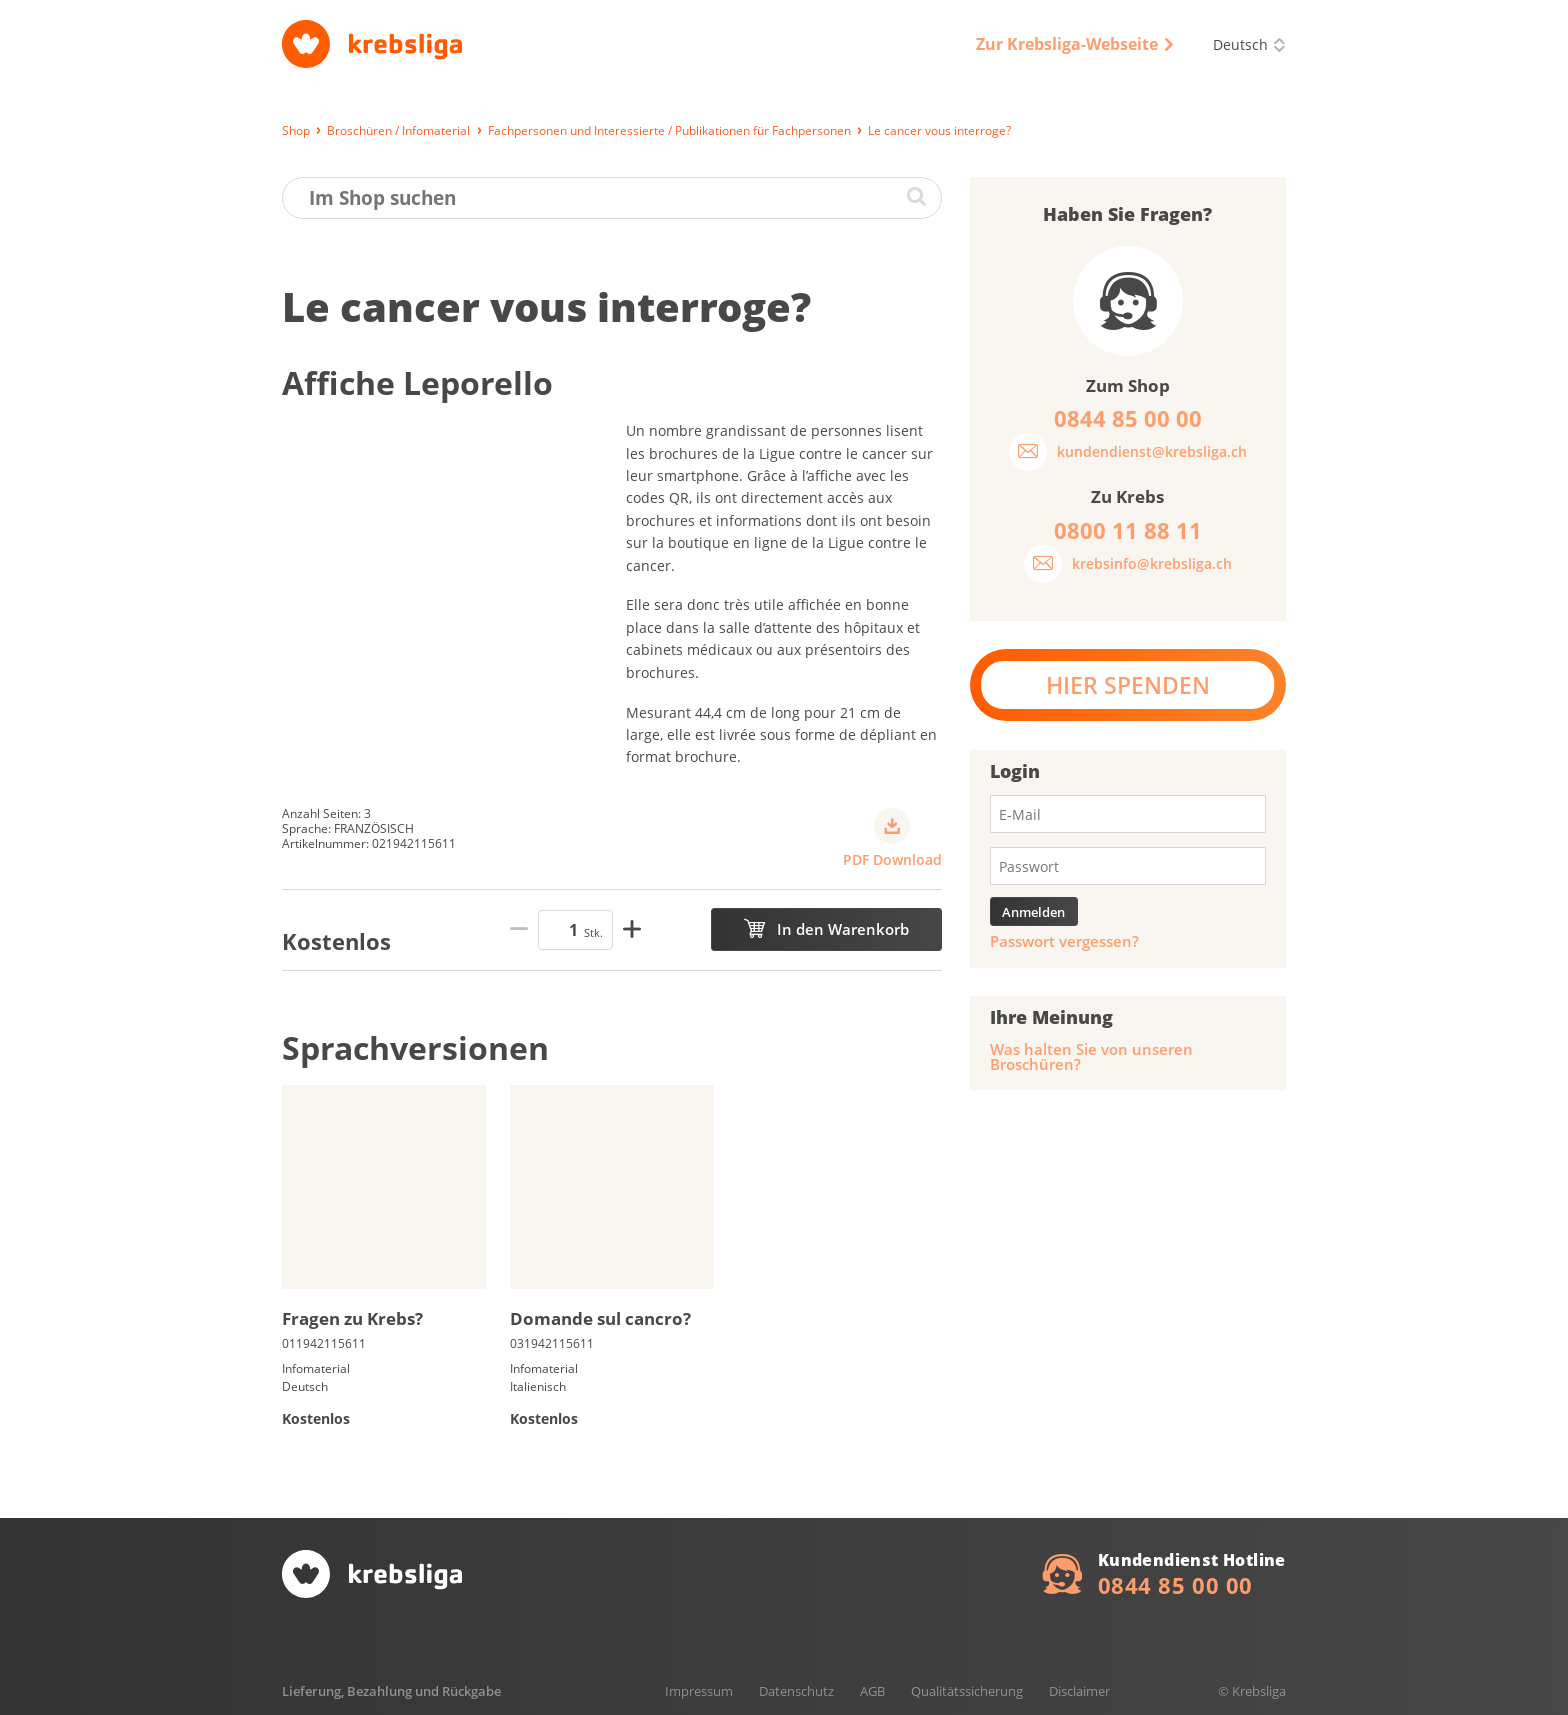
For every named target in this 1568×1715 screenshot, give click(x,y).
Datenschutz (796, 1691)
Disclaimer (1079, 1691)
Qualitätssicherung (967, 1691)
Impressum (699, 1691)
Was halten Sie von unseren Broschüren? (1091, 1057)
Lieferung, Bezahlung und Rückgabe (391, 1691)
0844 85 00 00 (1175, 1585)
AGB (872, 1691)
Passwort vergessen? (1064, 941)
